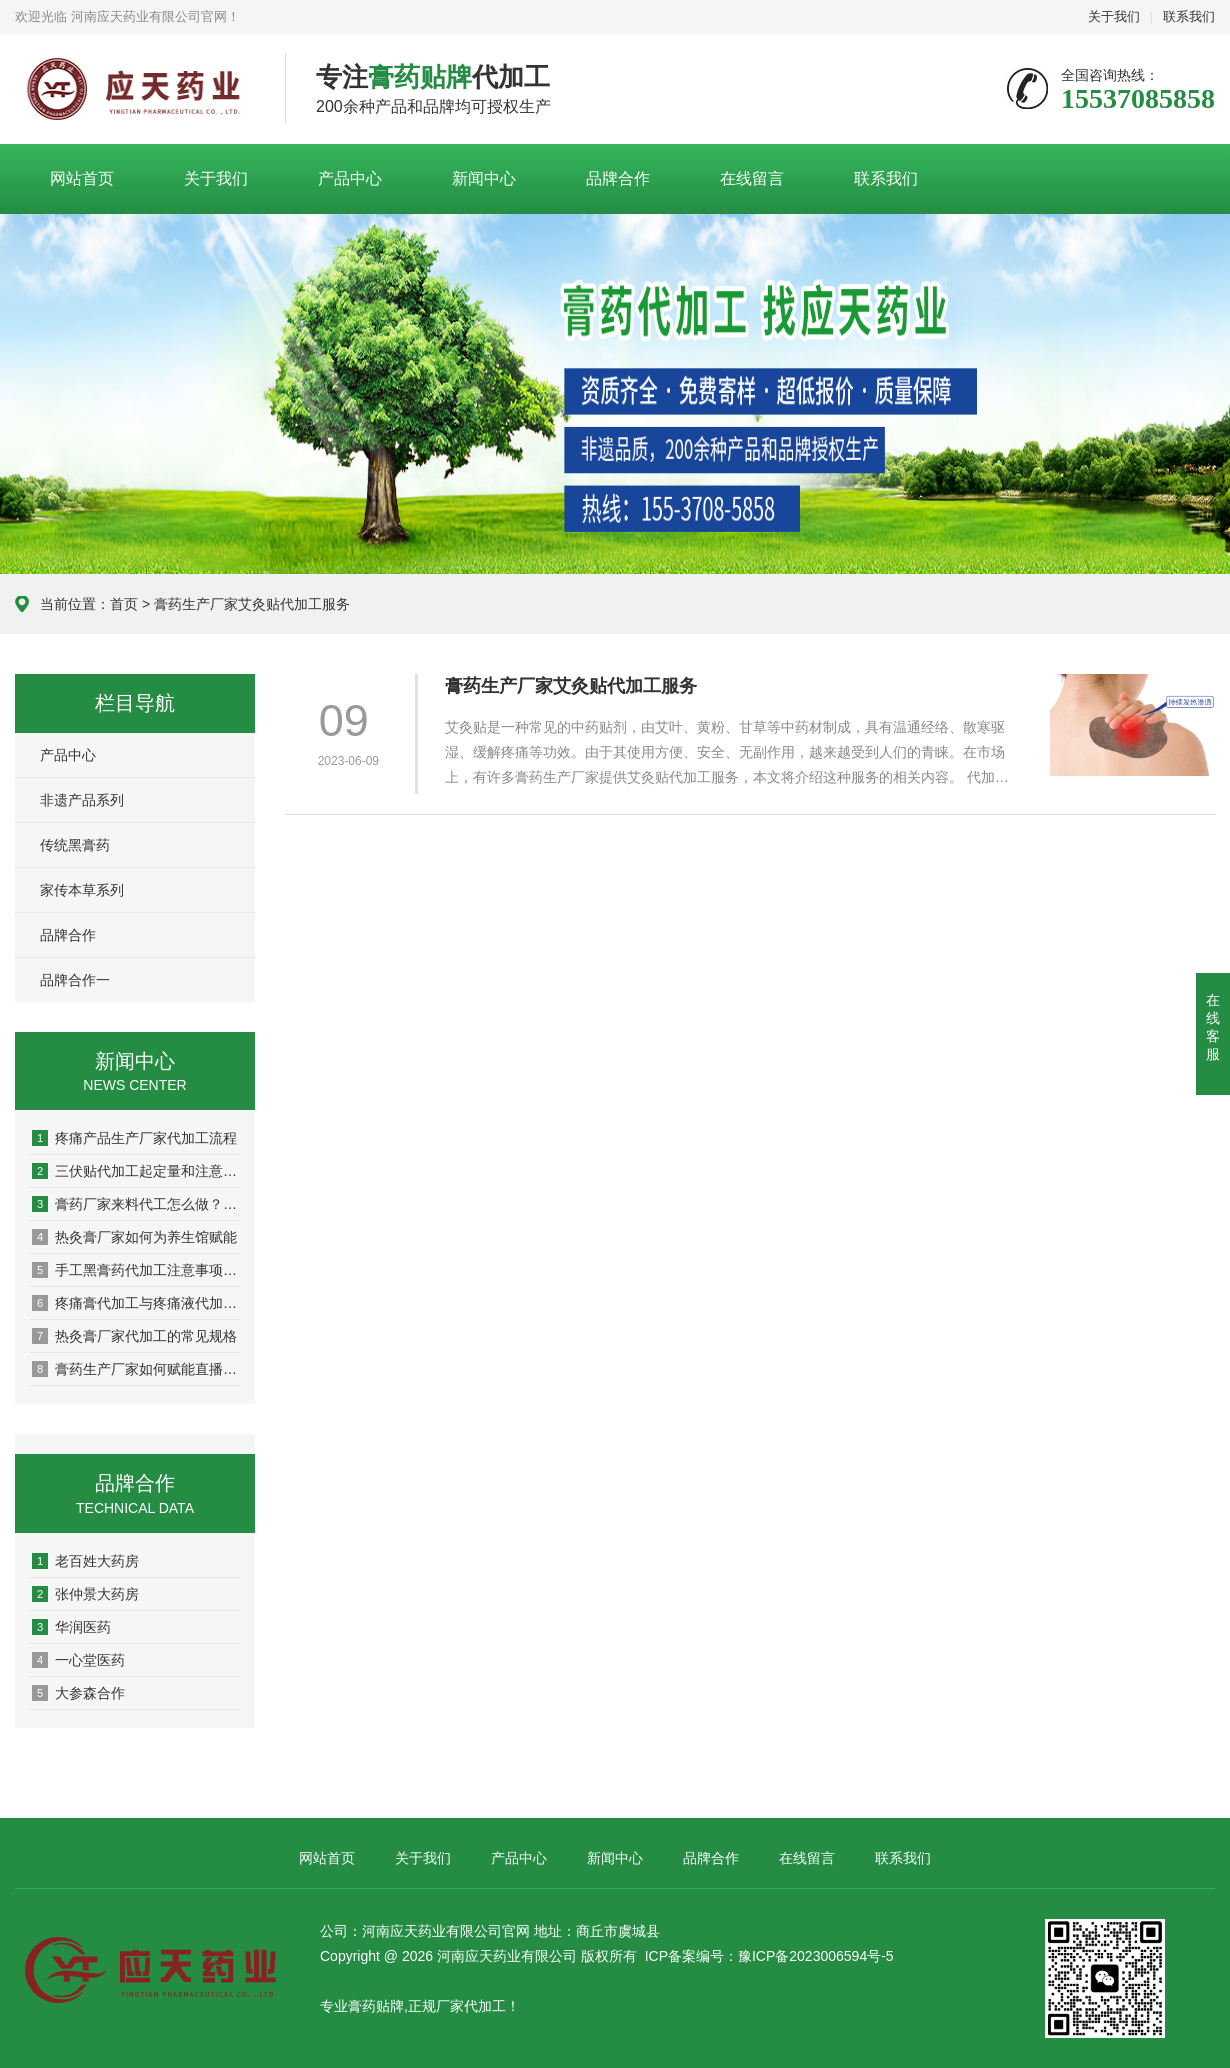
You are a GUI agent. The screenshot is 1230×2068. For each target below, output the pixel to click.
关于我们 (1114, 16)
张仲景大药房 (85, 1594)
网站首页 (82, 178)
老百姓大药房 (85, 1561)
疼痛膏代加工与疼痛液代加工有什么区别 (136, 1303)
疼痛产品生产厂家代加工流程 (134, 1138)
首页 (124, 604)
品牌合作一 (75, 980)
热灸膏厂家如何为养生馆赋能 (134, 1237)
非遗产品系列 (82, 800)
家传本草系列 (82, 890)
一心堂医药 (78, 1660)
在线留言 (752, 178)
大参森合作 (78, 1693)
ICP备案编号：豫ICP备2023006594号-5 (769, 1956)
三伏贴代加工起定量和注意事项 (136, 1171)
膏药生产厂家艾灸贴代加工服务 (571, 686)
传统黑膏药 (75, 845)
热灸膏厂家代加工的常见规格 (134, 1336)
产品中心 (350, 178)
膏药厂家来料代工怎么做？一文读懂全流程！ (136, 1204)
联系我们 (1189, 16)
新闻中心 (484, 178)
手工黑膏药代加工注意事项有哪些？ (136, 1270)
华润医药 (71, 1627)
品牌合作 (618, 178)
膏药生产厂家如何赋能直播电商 (136, 1369)
